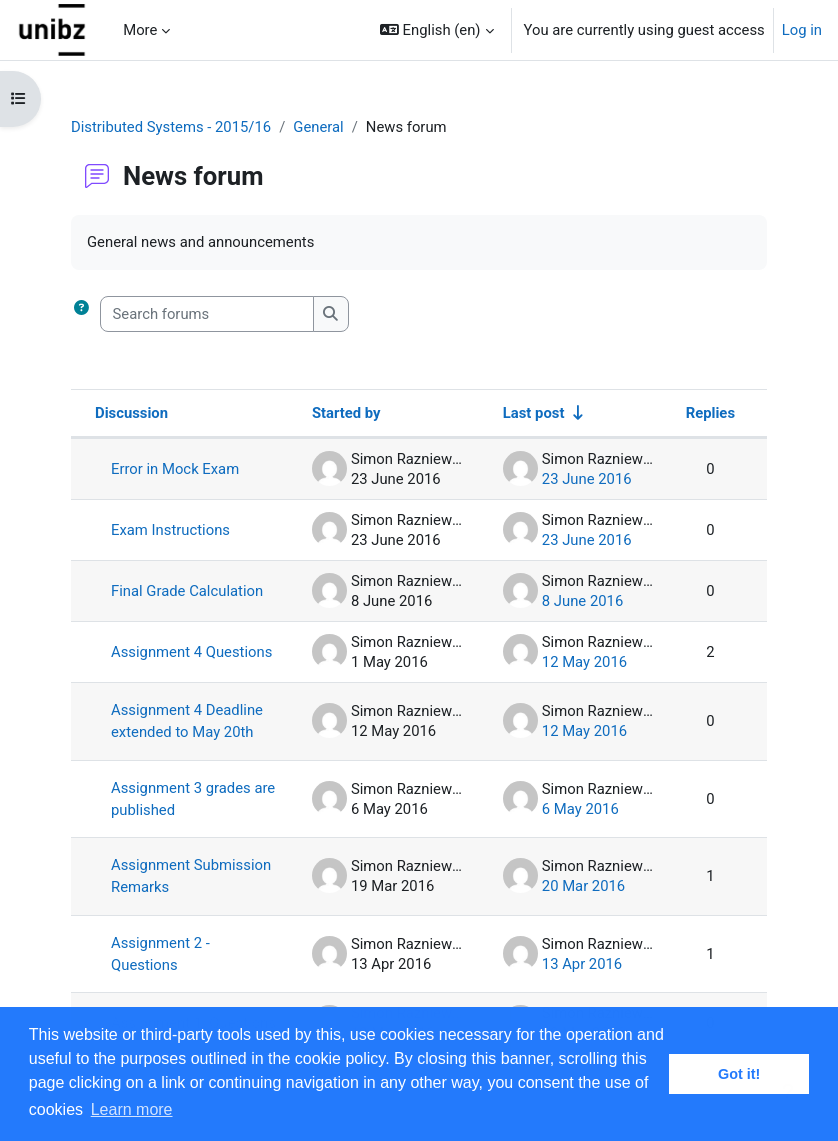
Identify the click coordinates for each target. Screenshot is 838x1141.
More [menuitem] (140, 30)
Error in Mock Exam (175, 469)
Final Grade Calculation (187, 591)
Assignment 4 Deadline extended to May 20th (187, 721)
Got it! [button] (739, 1074)
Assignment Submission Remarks (191, 876)
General (318, 127)
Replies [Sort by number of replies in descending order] (710, 413)
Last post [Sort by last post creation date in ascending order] (534, 413)
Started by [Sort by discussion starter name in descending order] (346, 413)
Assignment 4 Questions (191, 652)
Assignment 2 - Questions (160, 954)
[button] (436, 30)
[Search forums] (207, 314)
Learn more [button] (132, 1109)
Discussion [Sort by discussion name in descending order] (131, 413)
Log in (802, 30)
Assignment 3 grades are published (193, 799)
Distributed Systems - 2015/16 (171, 127)
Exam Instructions (170, 530)
